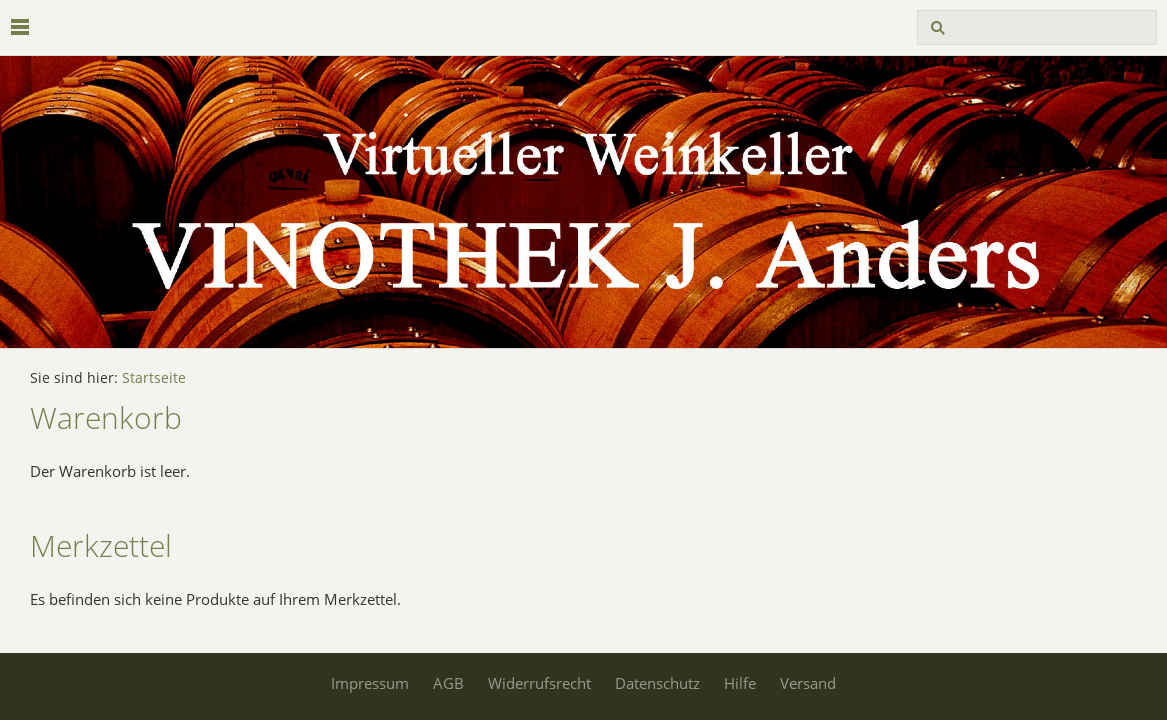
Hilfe (740, 683)
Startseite (154, 378)
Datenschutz (657, 683)
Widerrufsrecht (539, 683)
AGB (448, 683)
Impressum (370, 683)
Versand (808, 683)
